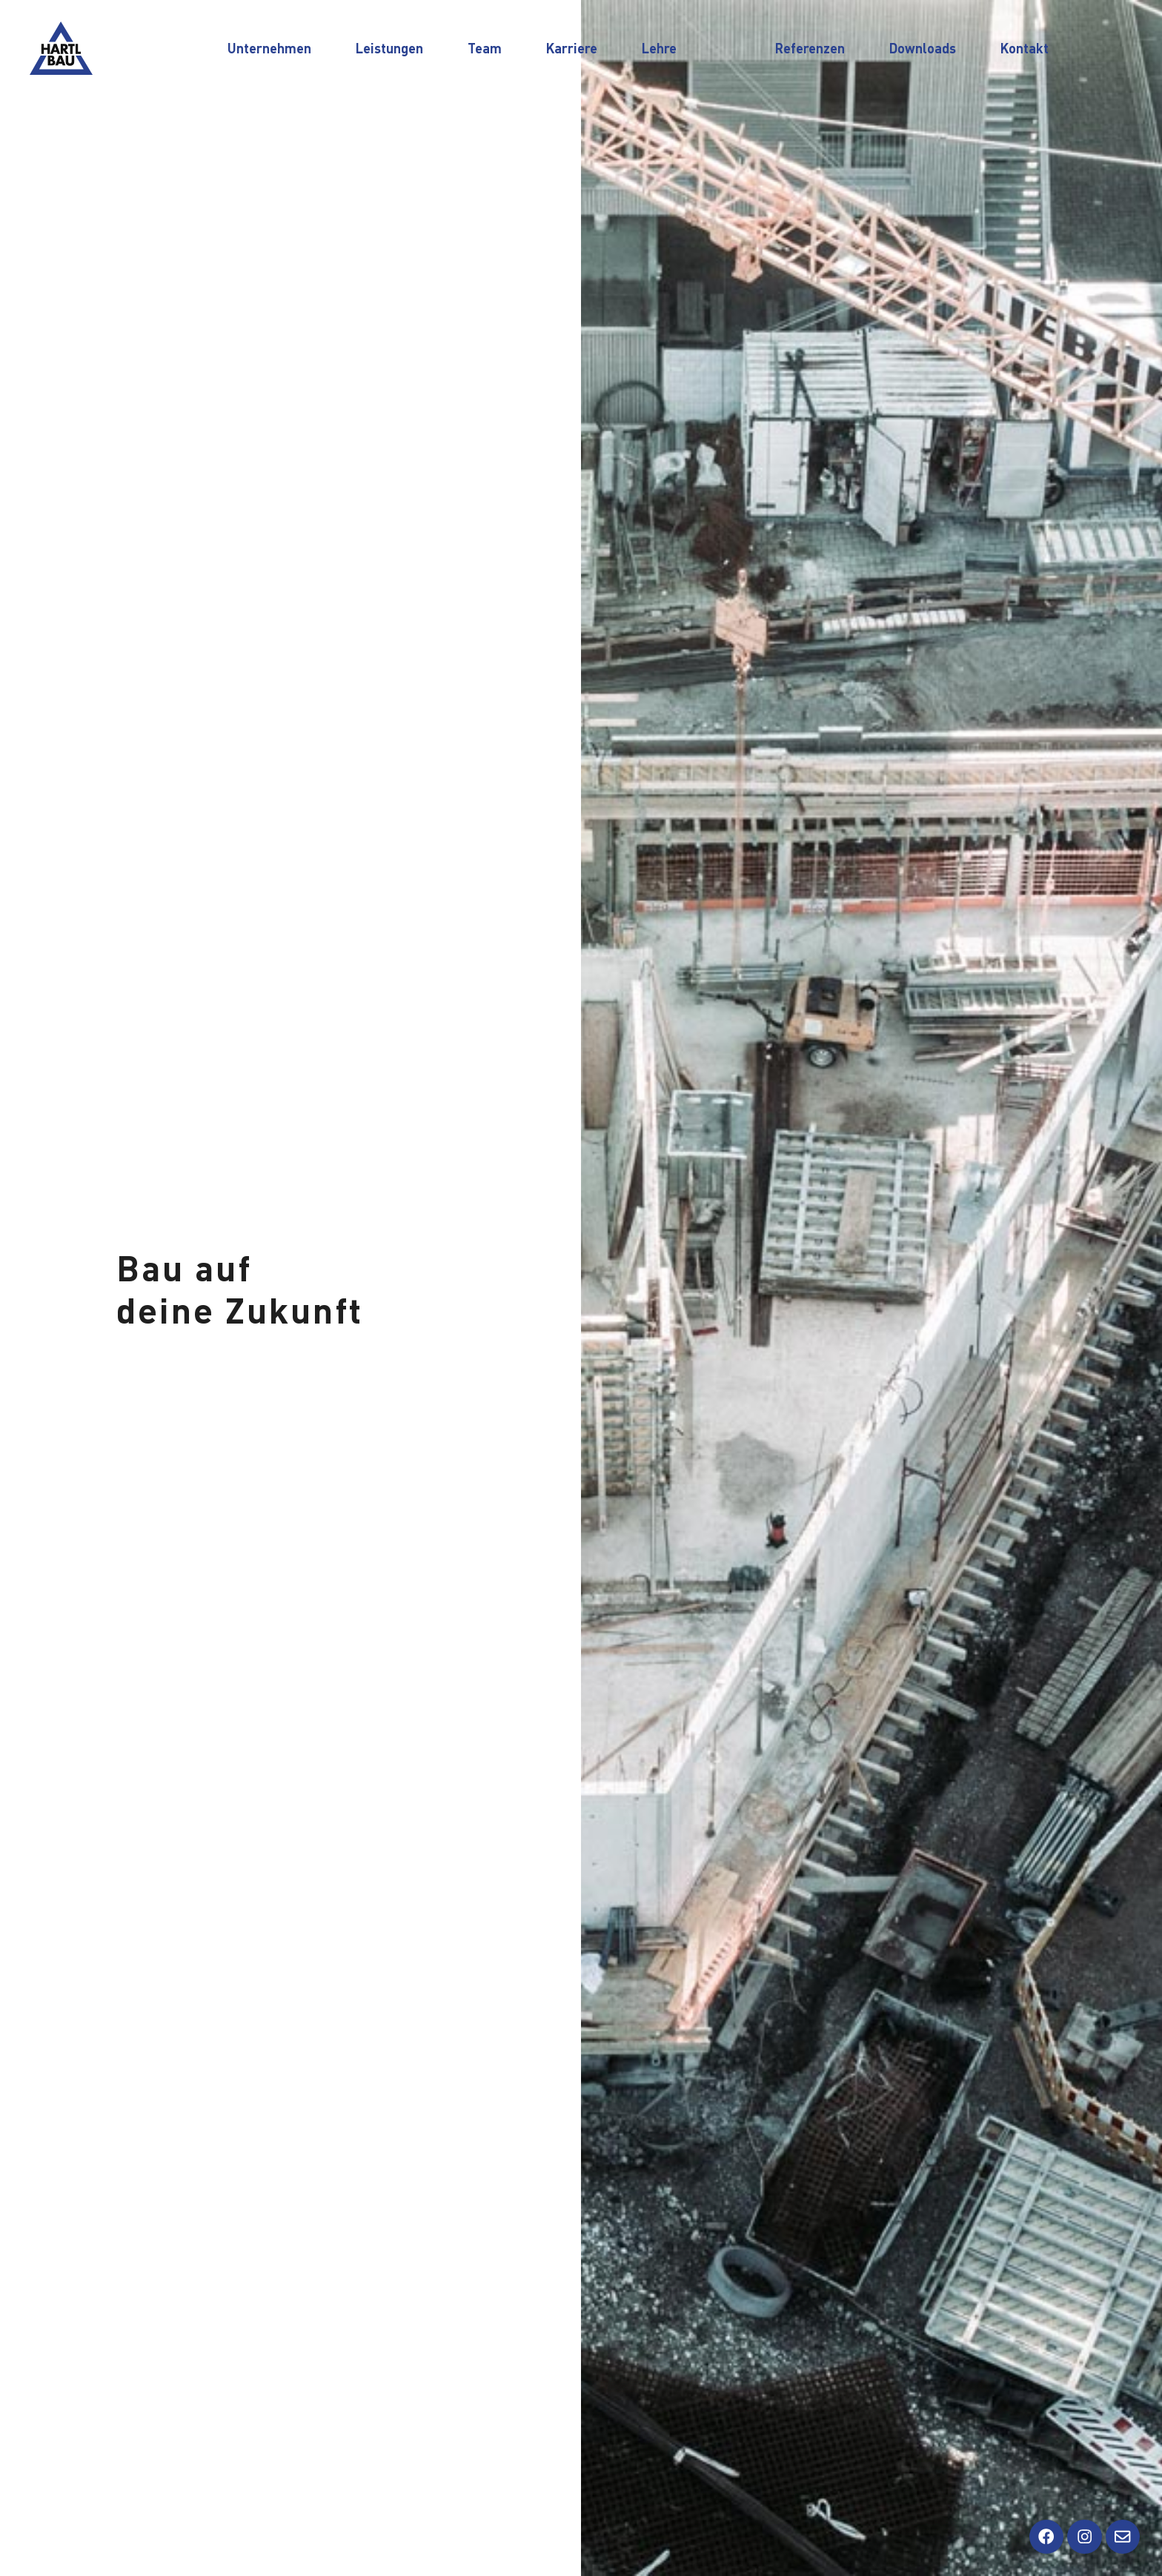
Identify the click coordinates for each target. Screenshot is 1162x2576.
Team (485, 47)
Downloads (922, 47)
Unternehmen (269, 47)
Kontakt (1024, 47)
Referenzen (810, 47)
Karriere (571, 47)
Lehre (659, 47)
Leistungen (389, 47)
